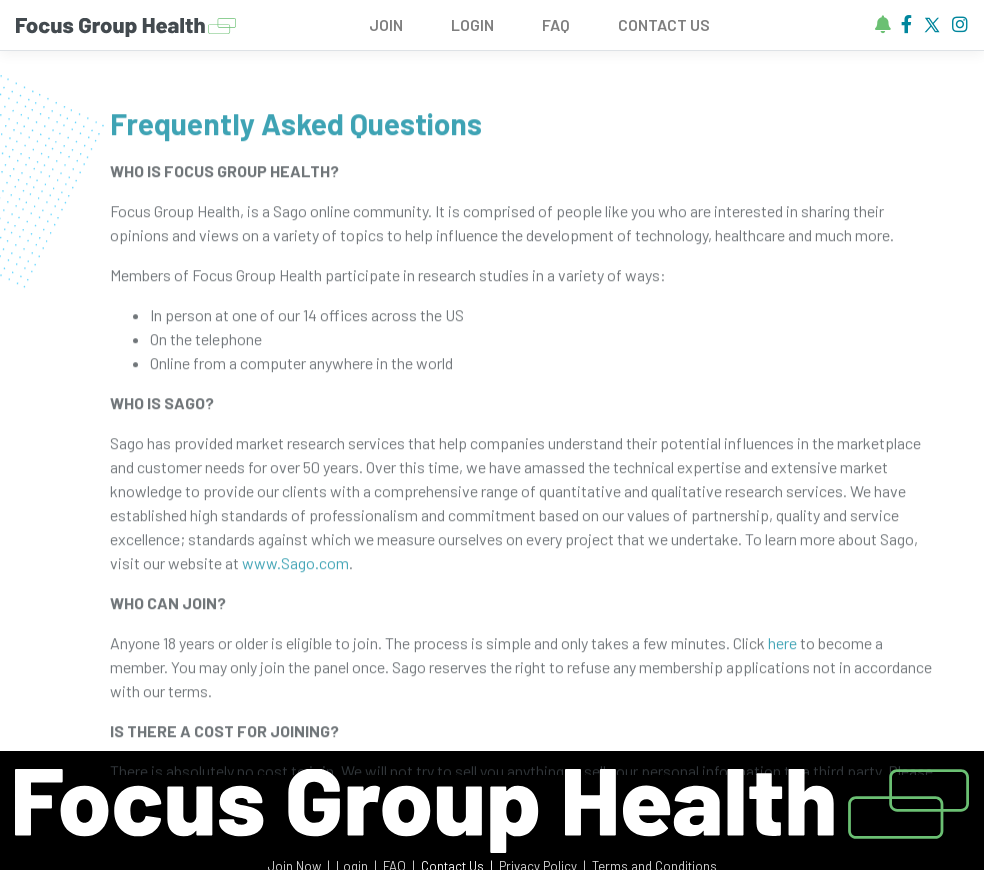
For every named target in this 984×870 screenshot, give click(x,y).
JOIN (386, 24)
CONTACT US (664, 24)
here (782, 649)
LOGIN (472, 24)
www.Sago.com (295, 569)
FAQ (556, 24)
